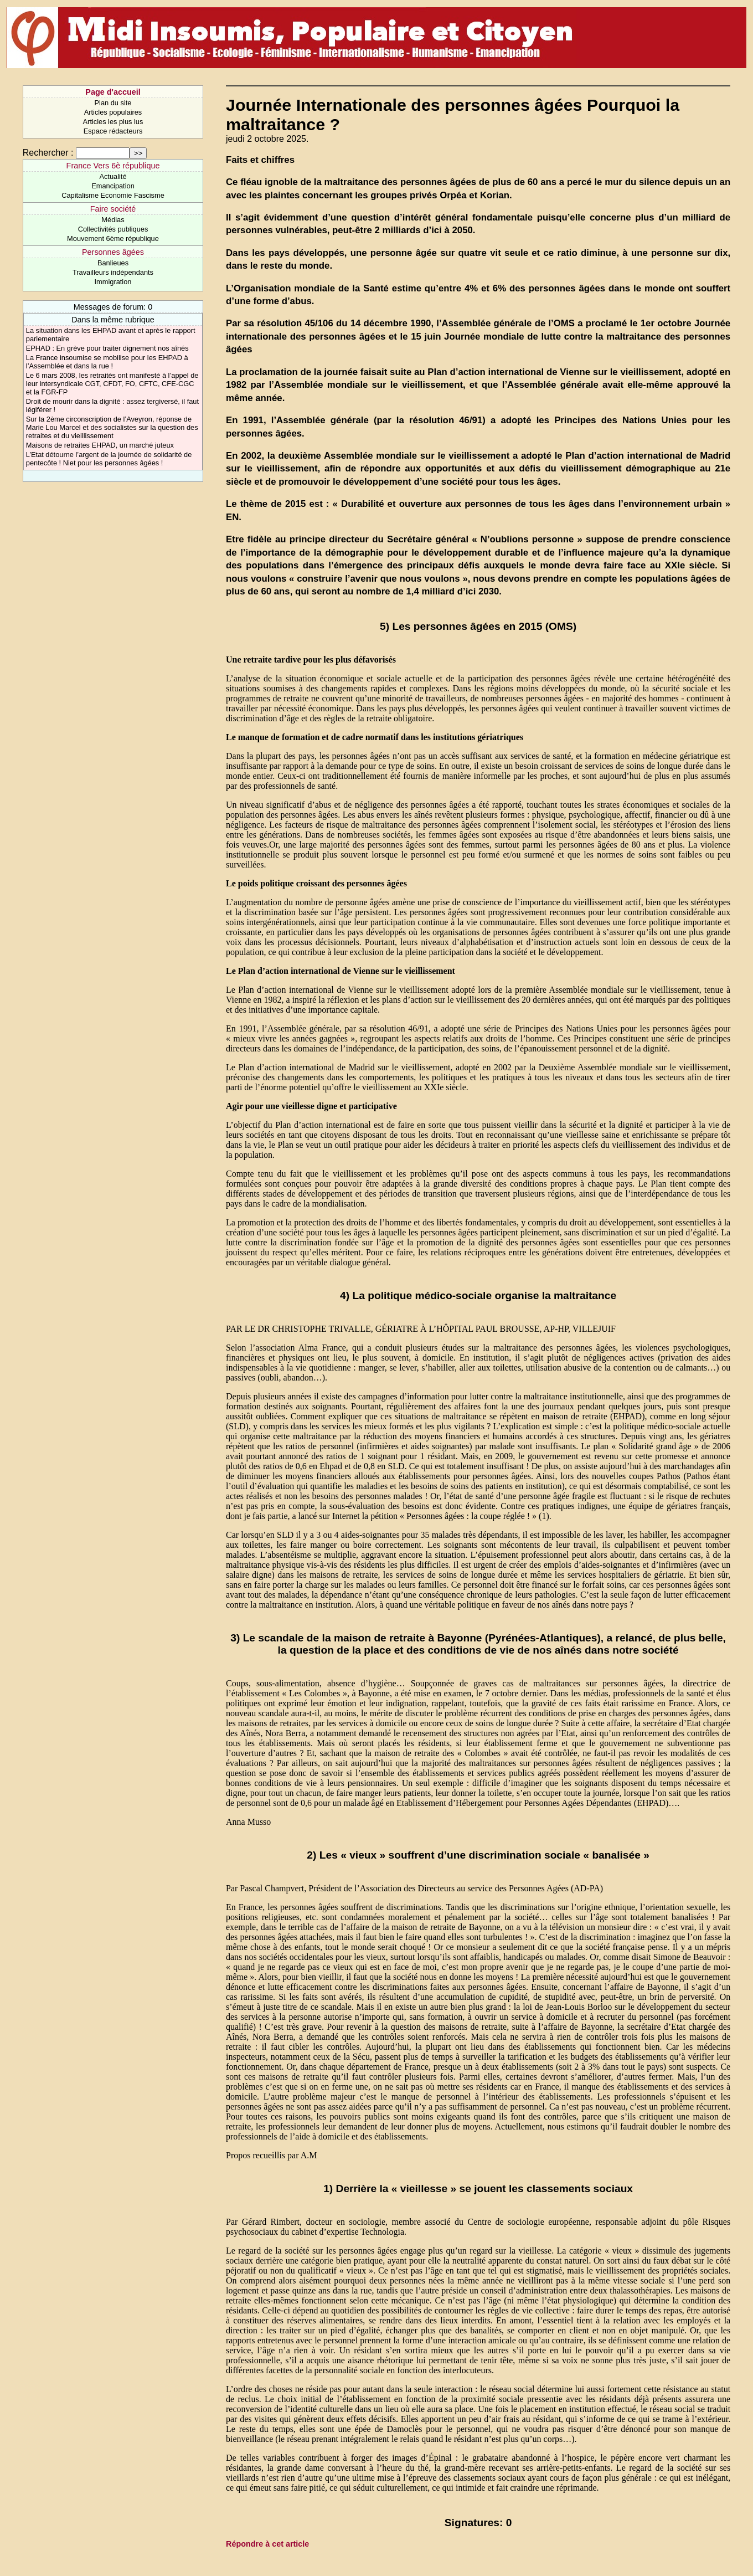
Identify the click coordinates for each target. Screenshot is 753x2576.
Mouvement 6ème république (113, 238)
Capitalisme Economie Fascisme (112, 195)
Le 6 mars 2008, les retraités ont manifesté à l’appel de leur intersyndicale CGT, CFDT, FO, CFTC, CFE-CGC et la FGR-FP (112, 383)
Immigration (113, 282)
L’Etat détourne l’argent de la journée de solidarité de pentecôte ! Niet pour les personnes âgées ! (109, 458)
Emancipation (113, 186)
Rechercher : (48, 152)
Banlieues (112, 263)
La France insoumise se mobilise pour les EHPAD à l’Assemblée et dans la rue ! (107, 361)
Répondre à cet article (267, 2543)
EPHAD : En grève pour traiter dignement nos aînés (107, 348)
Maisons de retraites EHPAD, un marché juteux (100, 445)
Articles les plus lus (113, 121)
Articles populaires (113, 112)
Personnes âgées (113, 252)
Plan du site (113, 103)
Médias (112, 219)
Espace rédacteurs (113, 131)
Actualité (112, 176)
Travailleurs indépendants (113, 272)
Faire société (113, 208)
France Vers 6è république (113, 165)
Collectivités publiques (113, 229)
